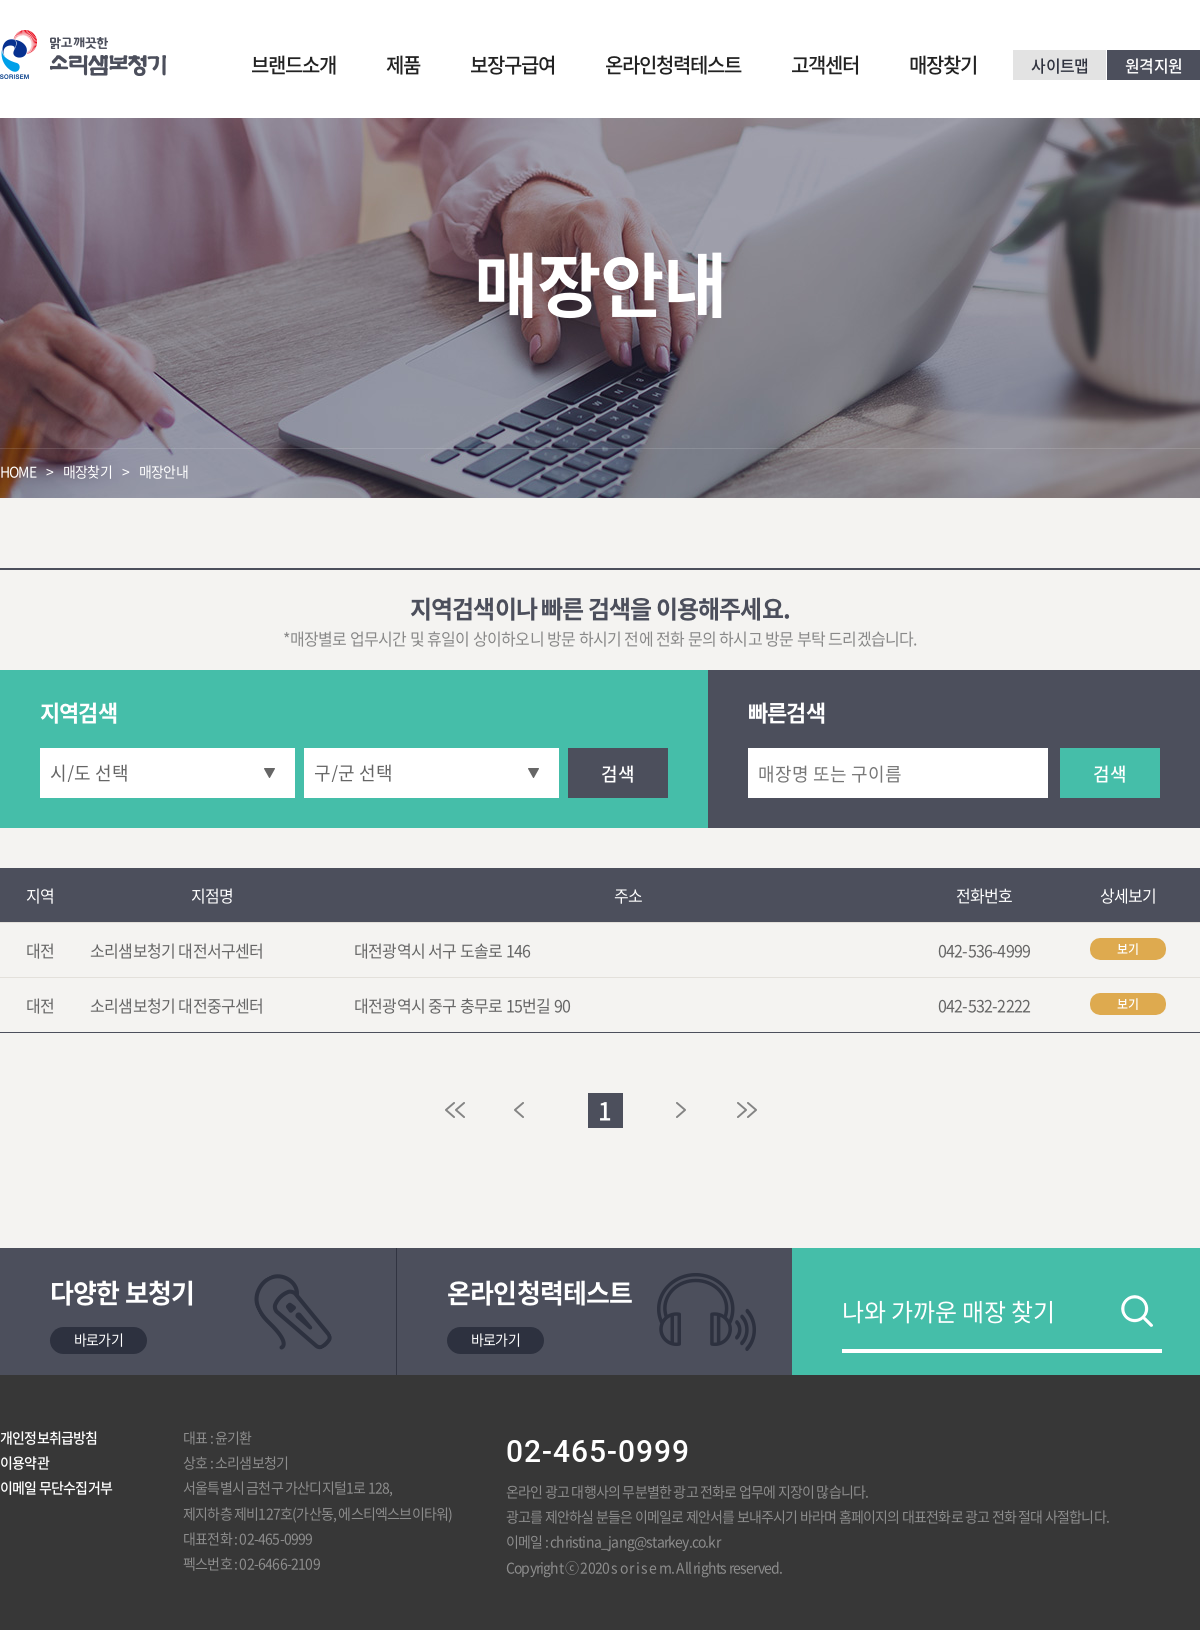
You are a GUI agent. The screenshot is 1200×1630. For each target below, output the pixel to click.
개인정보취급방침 (49, 1437)
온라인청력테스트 (673, 64)
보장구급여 (512, 64)
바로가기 (98, 1339)
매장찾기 (943, 64)
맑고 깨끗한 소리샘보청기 (83, 54)
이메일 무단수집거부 (56, 1487)
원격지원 (1153, 65)
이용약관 (24, 1462)
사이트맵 (1059, 65)
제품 (403, 64)
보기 (1128, 949)
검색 (618, 773)
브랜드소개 (293, 64)
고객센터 (825, 64)
